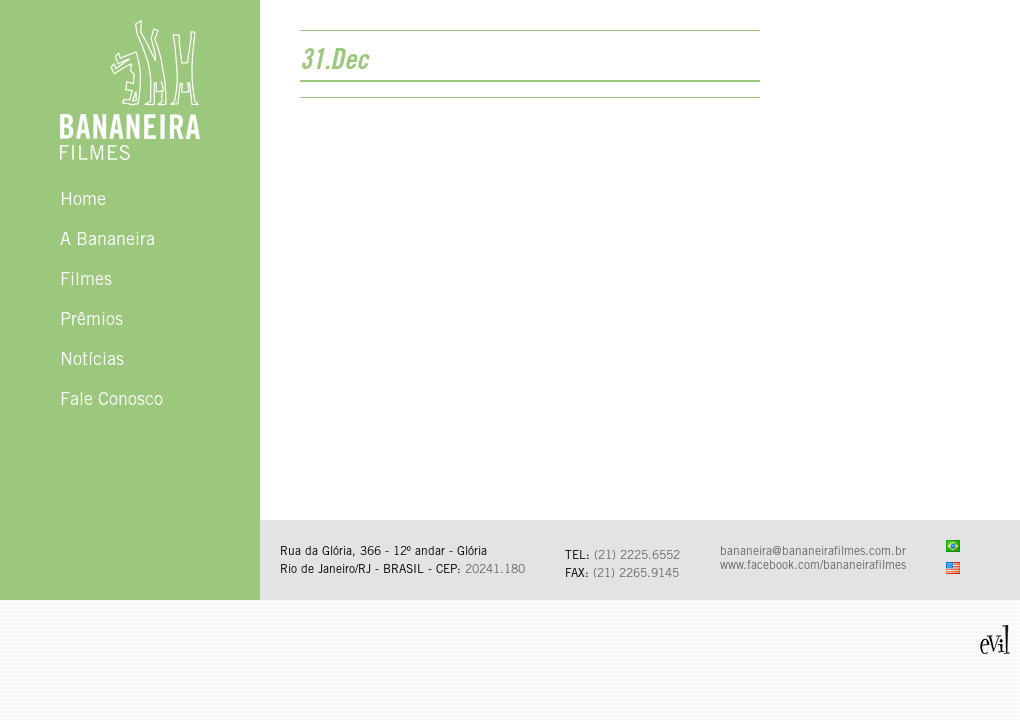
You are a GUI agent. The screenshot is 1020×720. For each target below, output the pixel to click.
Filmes (86, 281)
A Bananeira (107, 241)
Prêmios (91, 321)
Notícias (92, 361)
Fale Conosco (111, 401)
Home (83, 201)
